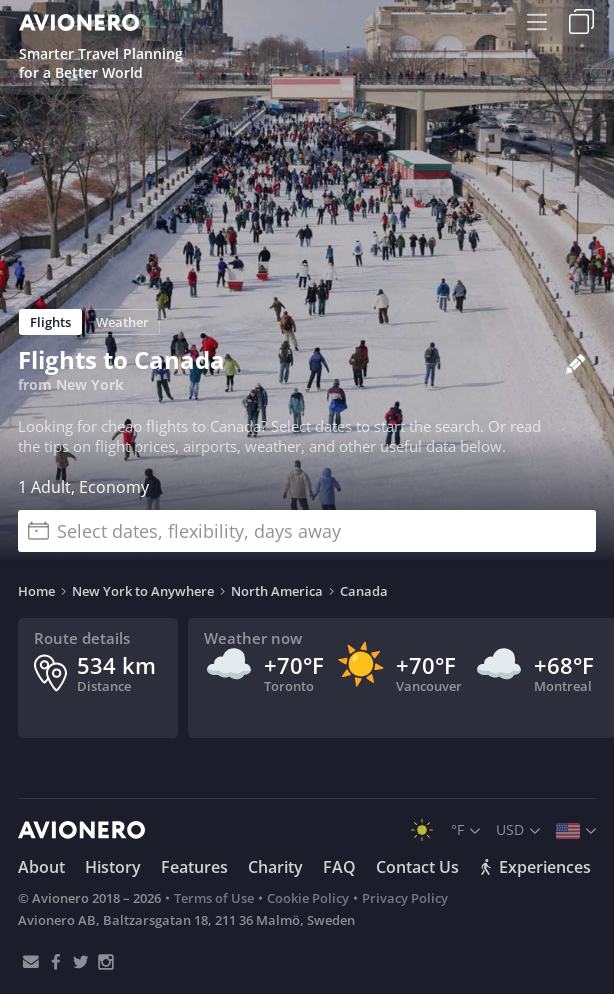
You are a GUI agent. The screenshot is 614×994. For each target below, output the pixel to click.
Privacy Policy (405, 898)
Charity (275, 867)
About (41, 867)
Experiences (535, 867)
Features (194, 867)
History (113, 867)
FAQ (339, 867)
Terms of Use (214, 898)
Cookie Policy (308, 898)
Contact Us (417, 867)
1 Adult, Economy (83, 487)
